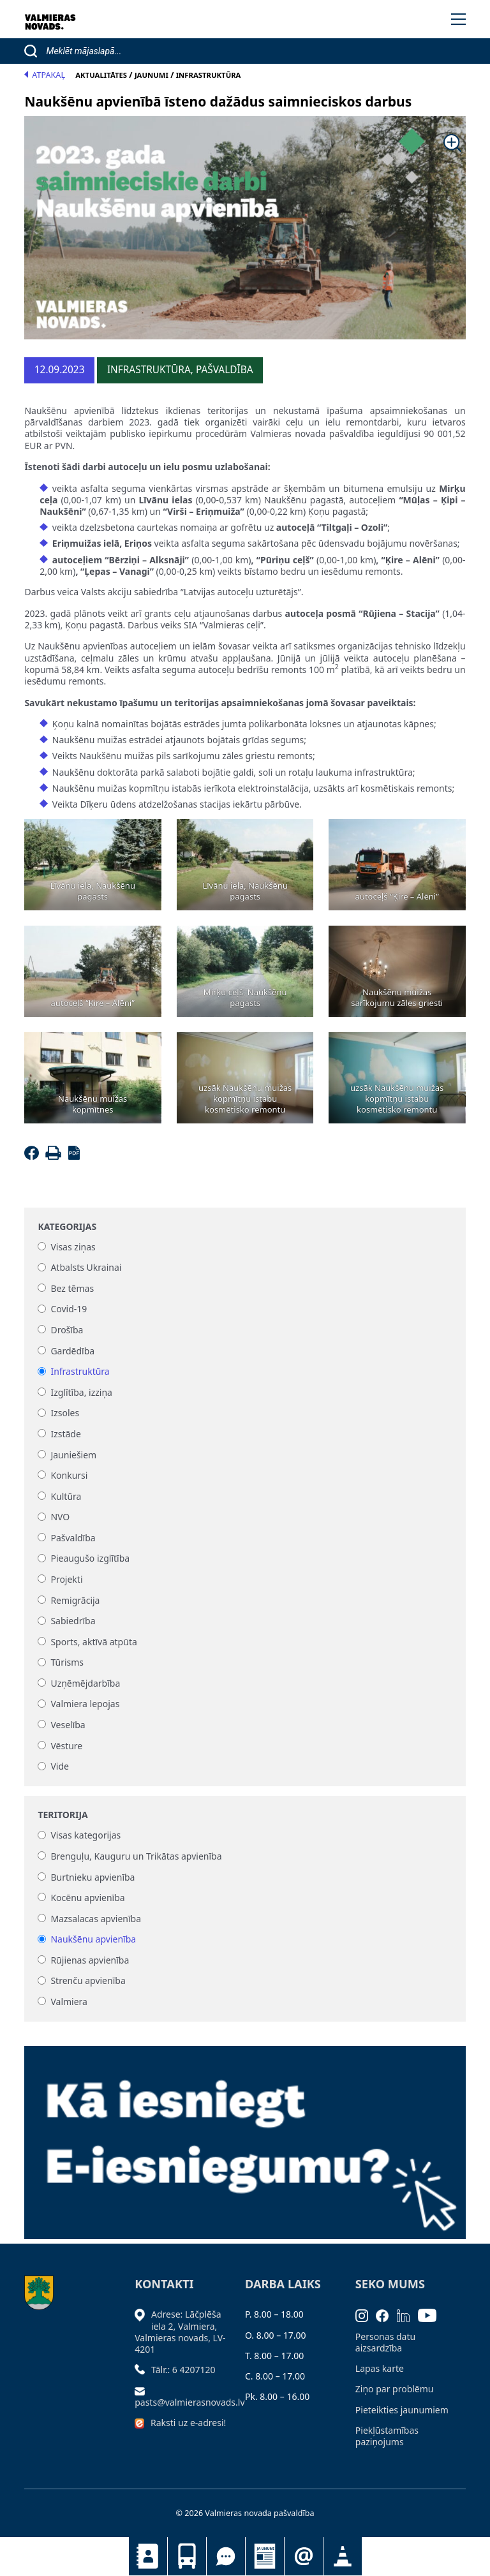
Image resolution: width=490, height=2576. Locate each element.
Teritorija (62, 1815)
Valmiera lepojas (84, 1704)
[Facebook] (33, 1156)
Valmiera (68, 2001)
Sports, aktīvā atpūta (93, 1642)
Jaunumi (265, 2556)
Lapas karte (379, 2368)
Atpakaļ (44, 75)
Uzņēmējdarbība (85, 1683)
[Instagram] (365, 2314)
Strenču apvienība (87, 1981)
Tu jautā (226, 2556)
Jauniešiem (73, 1455)
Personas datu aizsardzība (385, 2342)
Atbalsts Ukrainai (85, 1268)
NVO (60, 1517)
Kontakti (148, 2556)
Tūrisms (67, 1663)
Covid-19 (68, 1309)
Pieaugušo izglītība (90, 1559)
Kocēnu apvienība (87, 1897)
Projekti (66, 1579)
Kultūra (65, 1496)
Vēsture (66, 1746)
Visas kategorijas (85, 1836)
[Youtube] (431, 2314)
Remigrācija (75, 1600)
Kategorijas (67, 1226)
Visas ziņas (72, 1247)
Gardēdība (72, 1351)
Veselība (67, 1725)
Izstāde (65, 1434)
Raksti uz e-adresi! (188, 2423)
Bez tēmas (72, 1288)
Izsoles (64, 1413)
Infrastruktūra (79, 1372)
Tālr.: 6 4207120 (183, 2370)
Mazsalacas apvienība (95, 1919)
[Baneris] (244, 2135)
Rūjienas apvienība (89, 1960)
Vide (59, 1767)
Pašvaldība (72, 1538)
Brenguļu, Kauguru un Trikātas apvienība (135, 1856)
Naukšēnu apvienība (93, 1940)
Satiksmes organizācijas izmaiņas (342, 2556)
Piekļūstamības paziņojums (387, 2436)
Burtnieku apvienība (92, 1877)
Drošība (66, 1330)
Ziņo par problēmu (394, 2389)
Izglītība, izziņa (81, 1392)
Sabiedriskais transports (187, 2556)
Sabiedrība (72, 1621)
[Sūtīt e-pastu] (143, 2390)
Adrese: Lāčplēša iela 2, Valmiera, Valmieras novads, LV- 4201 (180, 2331)
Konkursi (68, 1475)
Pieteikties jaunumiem (304, 2556)
